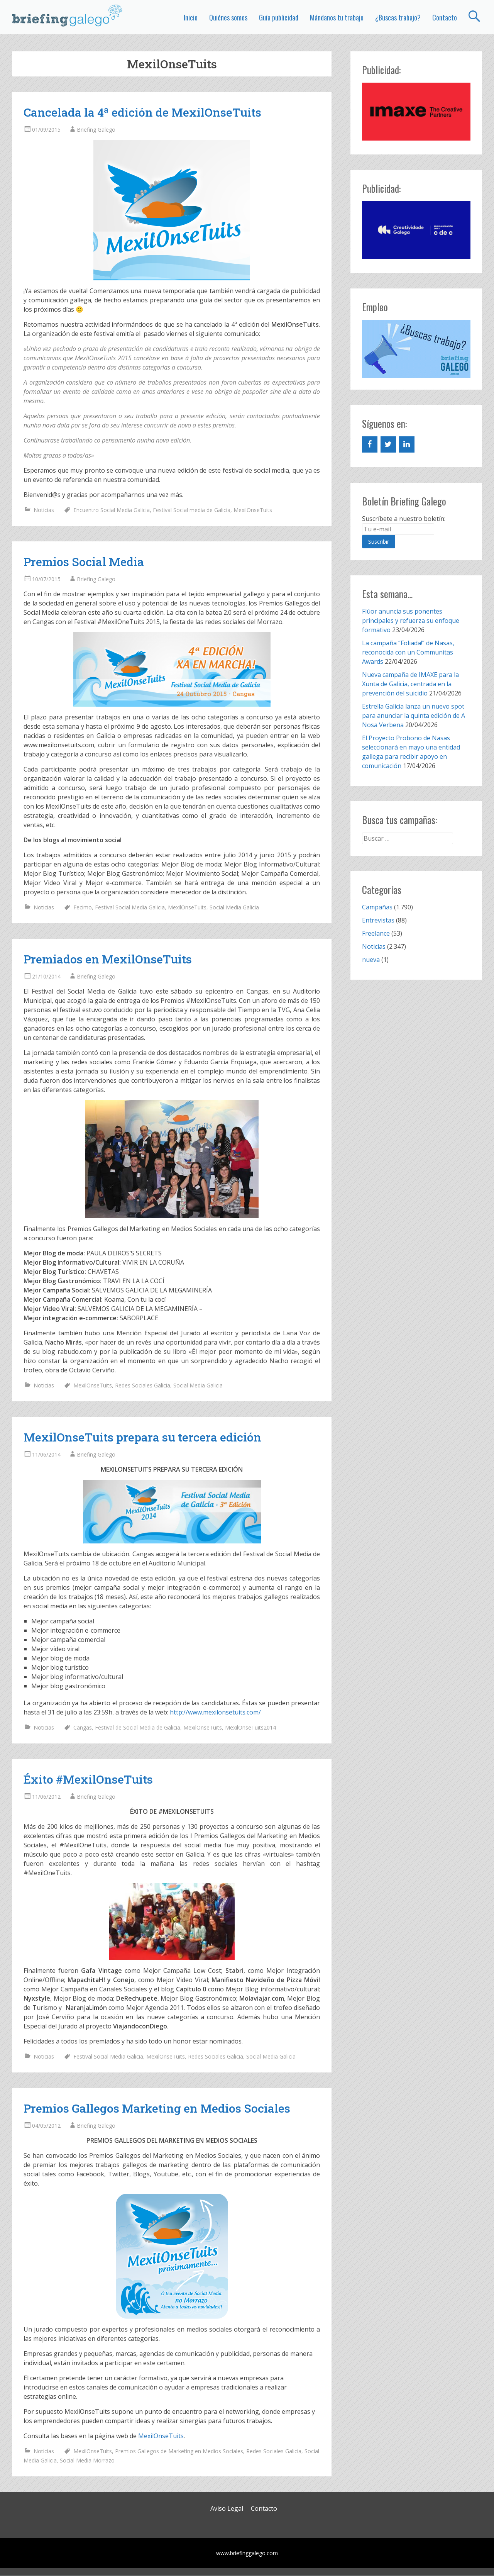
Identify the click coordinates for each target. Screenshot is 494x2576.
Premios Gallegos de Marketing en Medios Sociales (179, 2451)
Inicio (191, 17)
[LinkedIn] (406, 444)
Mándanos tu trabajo (337, 17)
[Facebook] (369, 444)
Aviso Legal (226, 2508)
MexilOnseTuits (252, 510)
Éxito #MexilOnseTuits (88, 1779)
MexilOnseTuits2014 (250, 1727)
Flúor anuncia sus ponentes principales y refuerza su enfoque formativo (410, 620)
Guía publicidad (278, 17)
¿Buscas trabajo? (398, 17)
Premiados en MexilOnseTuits (108, 959)
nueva (371, 959)
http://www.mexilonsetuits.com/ (215, 1712)
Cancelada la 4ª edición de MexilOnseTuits (142, 112)
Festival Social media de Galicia (191, 510)
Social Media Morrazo (87, 2460)
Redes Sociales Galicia (142, 1385)
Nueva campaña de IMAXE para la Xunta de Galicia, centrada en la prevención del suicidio (410, 683)
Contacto (444, 17)
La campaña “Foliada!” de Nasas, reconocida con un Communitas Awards (408, 652)
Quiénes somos (228, 17)
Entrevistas (378, 920)
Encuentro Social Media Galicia (111, 510)
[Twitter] (388, 444)
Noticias (44, 510)
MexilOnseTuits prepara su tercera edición (142, 1437)
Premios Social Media (84, 561)
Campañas (377, 907)
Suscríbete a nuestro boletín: (403, 518)
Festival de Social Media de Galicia (137, 1727)
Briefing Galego (96, 129)
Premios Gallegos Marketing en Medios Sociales (157, 2108)
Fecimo (82, 907)
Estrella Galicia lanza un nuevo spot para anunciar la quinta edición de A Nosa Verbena (413, 715)
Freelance (376, 933)
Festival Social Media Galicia (130, 907)
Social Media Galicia (234, 907)
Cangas (82, 1727)
